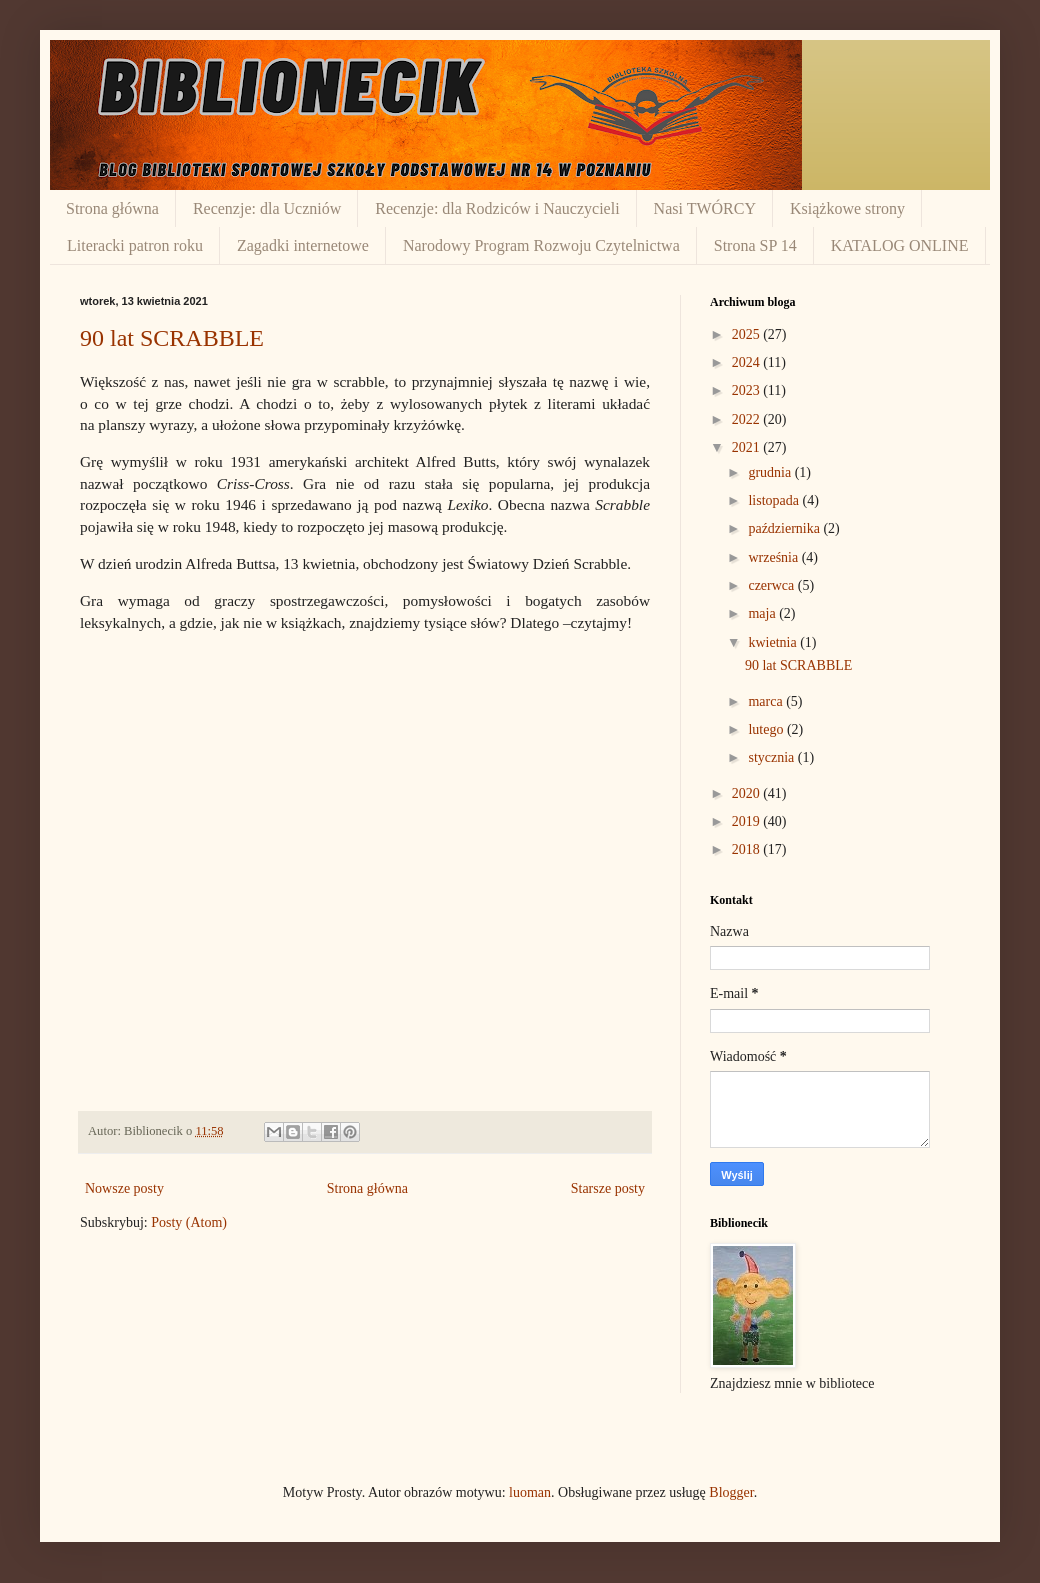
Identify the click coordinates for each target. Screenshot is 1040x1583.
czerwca (772, 585)
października (785, 528)
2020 (748, 793)
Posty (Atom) (189, 1222)
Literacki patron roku (135, 245)
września (774, 557)
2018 (748, 849)
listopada (775, 500)
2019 (748, 821)
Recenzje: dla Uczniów (267, 208)
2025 (748, 334)
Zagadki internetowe (303, 245)
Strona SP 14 (755, 245)
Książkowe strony (847, 208)
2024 (748, 362)
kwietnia (774, 642)
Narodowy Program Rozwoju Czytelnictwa (541, 245)
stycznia (772, 757)
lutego (767, 729)
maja (763, 613)
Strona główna (112, 208)
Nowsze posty (124, 1188)
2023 (748, 390)
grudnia (771, 472)
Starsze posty (608, 1188)
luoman (530, 1492)
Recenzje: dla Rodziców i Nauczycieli (497, 208)
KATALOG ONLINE (900, 245)
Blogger (731, 1492)
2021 (748, 447)
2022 (748, 419)
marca (767, 701)
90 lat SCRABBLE (172, 338)
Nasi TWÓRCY (705, 208)
